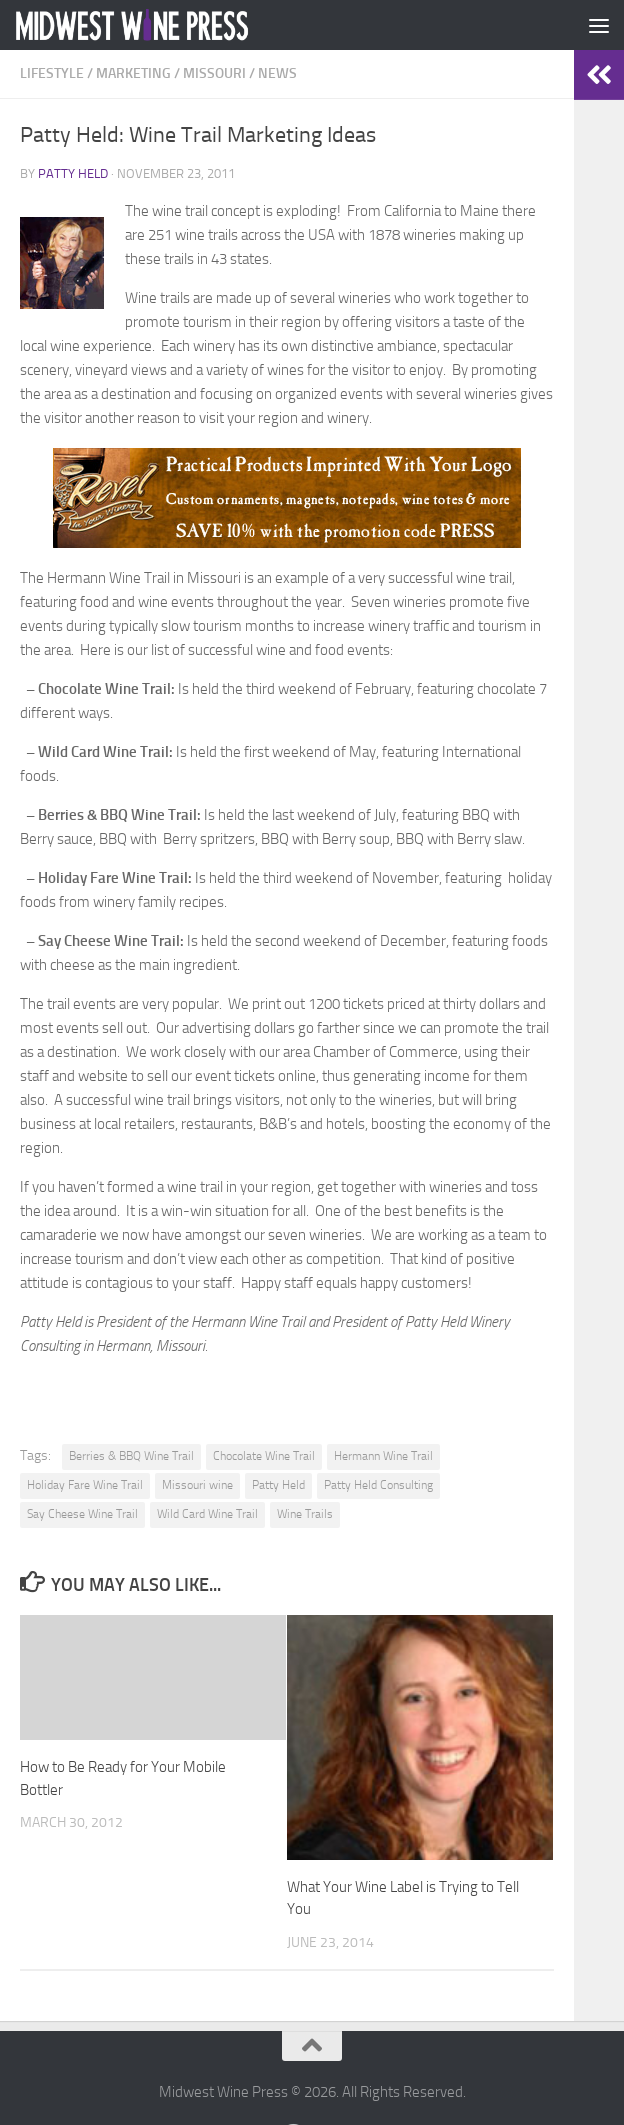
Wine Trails (305, 1514)
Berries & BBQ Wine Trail (131, 1456)
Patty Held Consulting (378, 1485)
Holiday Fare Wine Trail (85, 1485)
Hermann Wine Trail (383, 1456)
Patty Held (73, 173)
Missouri (214, 73)
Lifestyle (52, 73)
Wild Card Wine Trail (207, 1514)
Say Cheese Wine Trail (82, 1514)
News (277, 73)
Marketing (133, 73)
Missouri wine (197, 1485)
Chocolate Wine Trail (264, 1456)
